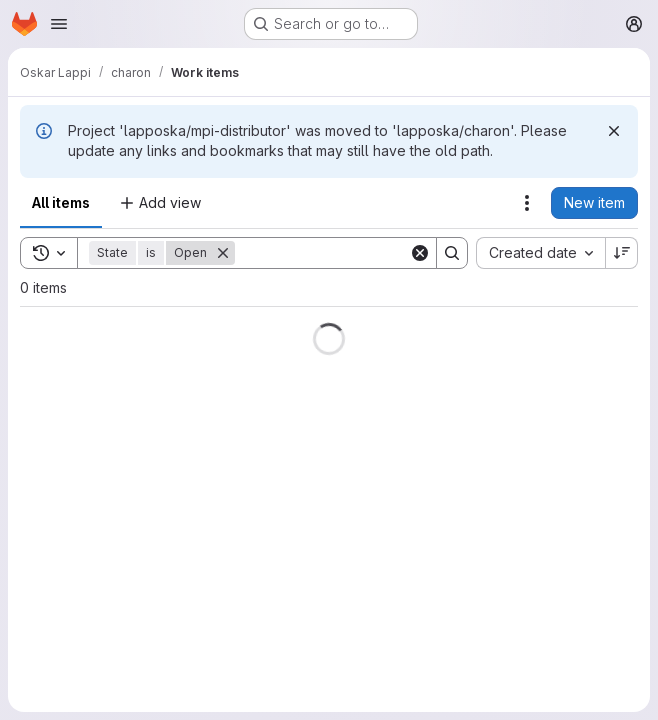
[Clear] (420, 253)
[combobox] (540, 253)
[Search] (359, 253)
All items (61, 202)
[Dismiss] (614, 131)
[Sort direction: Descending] (622, 253)
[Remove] (223, 253)
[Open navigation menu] (59, 24)
